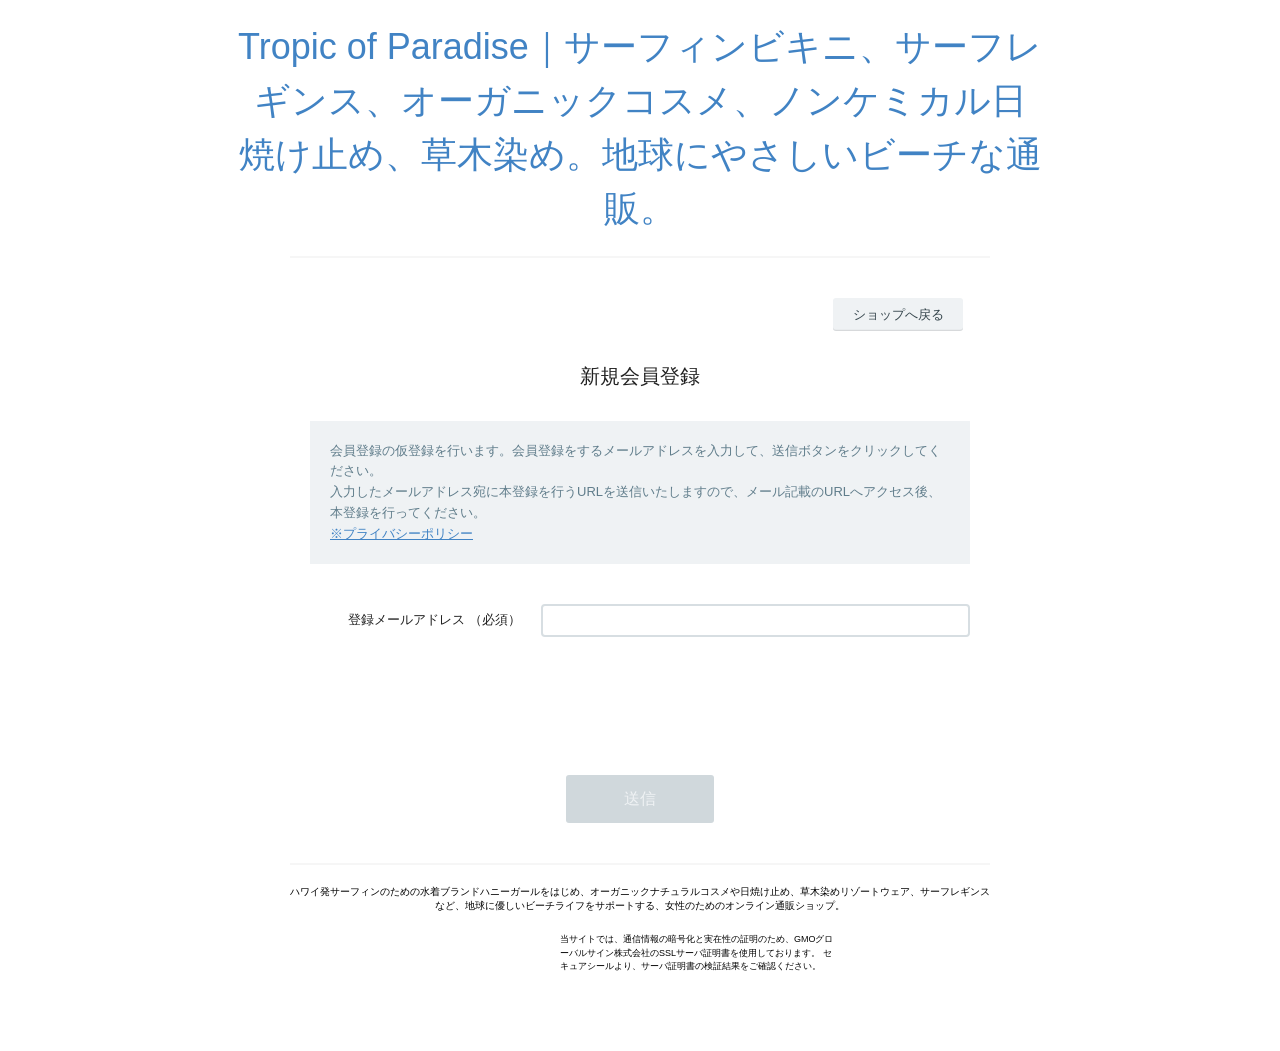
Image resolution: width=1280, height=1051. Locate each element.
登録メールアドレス (406, 619)
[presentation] (693, 696)
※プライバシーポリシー (401, 533)
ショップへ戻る (898, 314)
